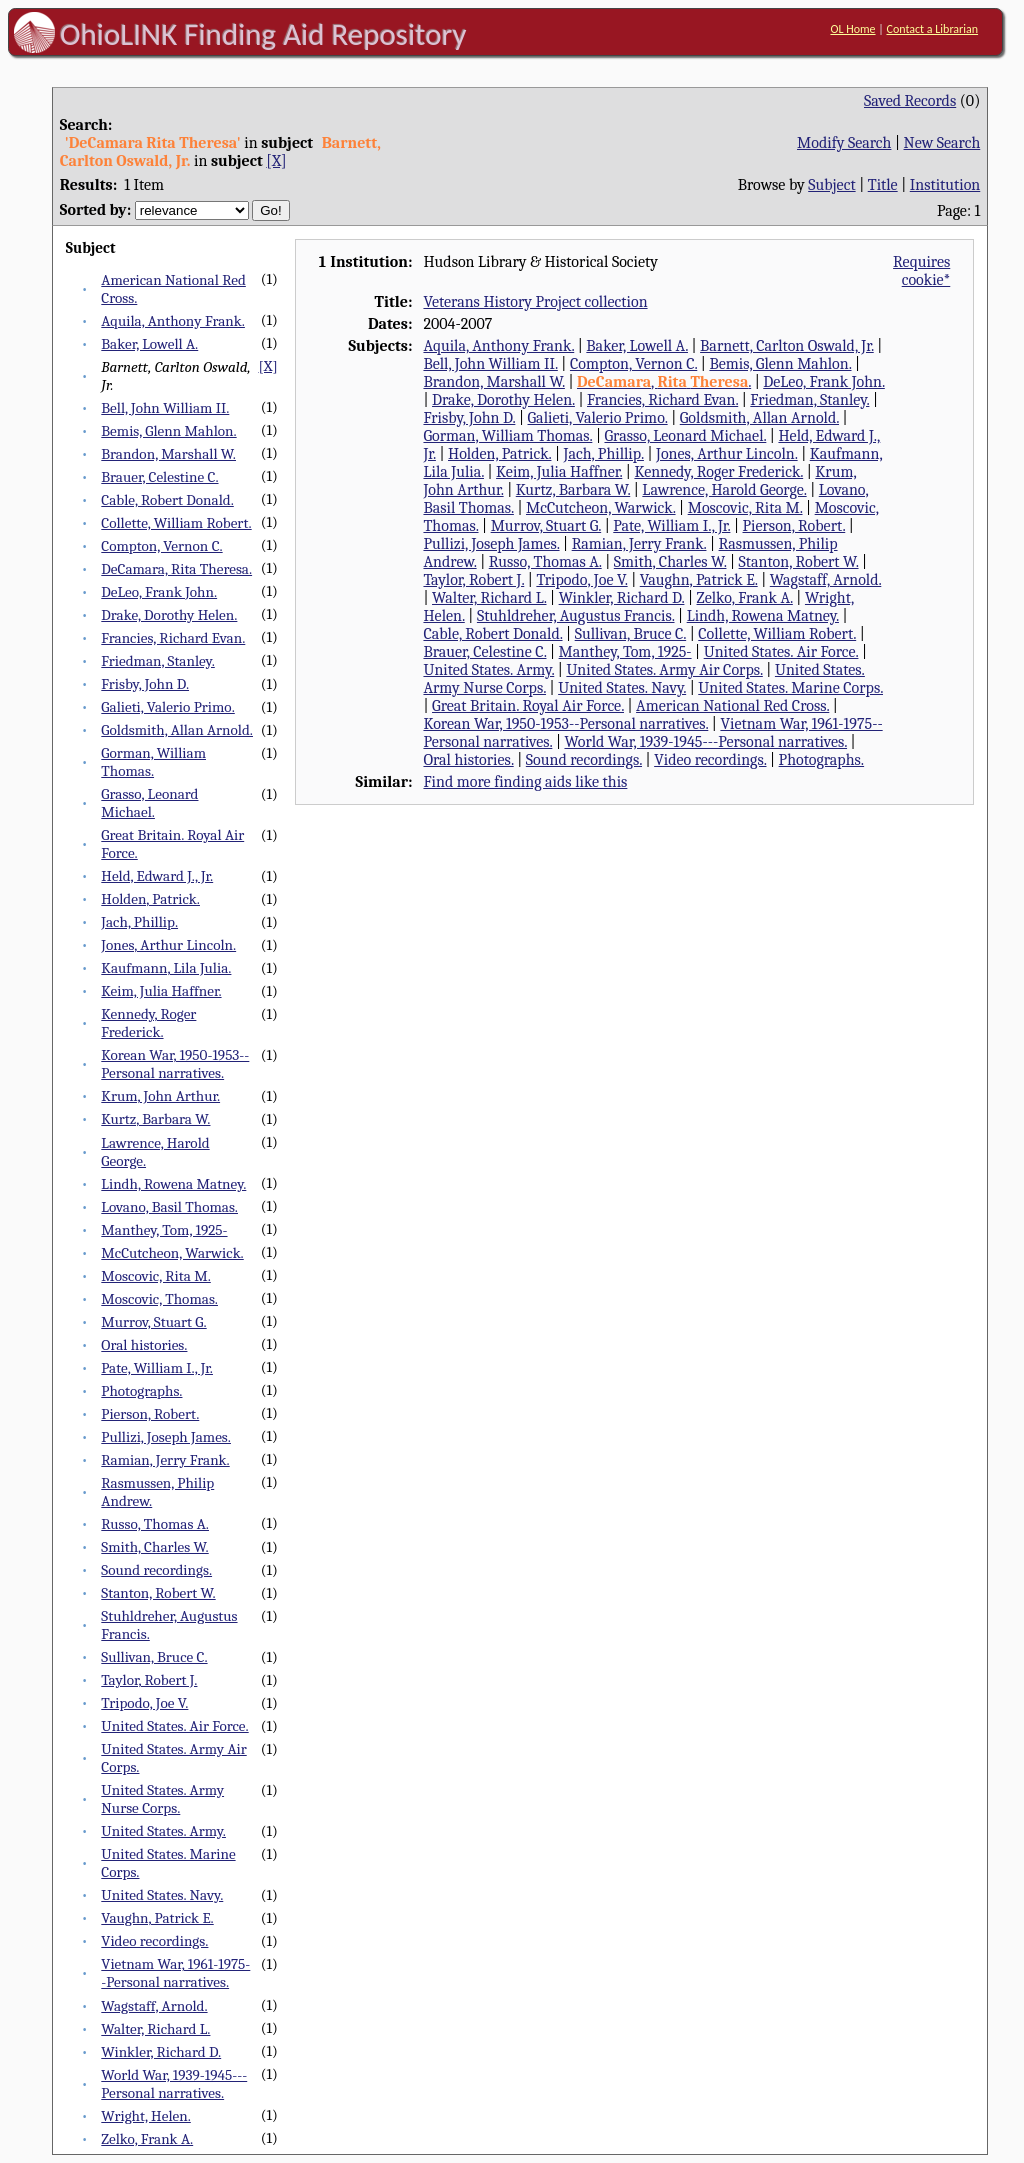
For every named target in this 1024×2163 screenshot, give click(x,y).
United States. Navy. (162, 1895)
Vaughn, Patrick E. (157, 1918)
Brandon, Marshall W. (168, 454)
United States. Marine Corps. (790, 688)
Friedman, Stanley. (157, 661)
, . (664, 382)
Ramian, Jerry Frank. (165, 1460)
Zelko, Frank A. (147, 2139)
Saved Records (910, 101)
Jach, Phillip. (139, 922)
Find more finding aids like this (525, 782)
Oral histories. (144, 1345)
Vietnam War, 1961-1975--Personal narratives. (175, 1973)
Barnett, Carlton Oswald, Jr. (787, 346)
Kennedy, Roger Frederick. (148, 1023)
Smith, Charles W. (154, 1547)
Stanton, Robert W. (158, 1593)
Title (883, 185)
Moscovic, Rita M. (155, 1276)
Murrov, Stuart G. (153, 1322)
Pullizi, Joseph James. (166, 1437)
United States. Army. (163, 1831)
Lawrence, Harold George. (724, 490)
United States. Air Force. (174, 1726)
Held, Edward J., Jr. (157, 876)
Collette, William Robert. (176, 523)
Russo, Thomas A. (155, 1524)
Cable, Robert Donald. (167, 500)
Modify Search (844, 143)
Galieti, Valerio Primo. (167, 707)
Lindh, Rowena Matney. (173, 1184)
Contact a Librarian (932, 29)
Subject (831, 185)
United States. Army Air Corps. (664, 670)
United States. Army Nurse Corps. (162, 1799)
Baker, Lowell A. (149, 344)
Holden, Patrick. (150, 899)
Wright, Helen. (145, 2116)
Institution (945, 185)
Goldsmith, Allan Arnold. (177, 730)
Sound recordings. (156, 1570)
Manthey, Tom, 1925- (164, 1230)
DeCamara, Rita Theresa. (176, 569)
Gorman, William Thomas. (153, 762)
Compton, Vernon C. (161, 546)
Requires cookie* (921, 271)
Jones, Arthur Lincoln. (168, 945)
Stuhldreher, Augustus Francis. (576, 616)
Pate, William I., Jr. (157, 1368)
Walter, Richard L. (155, 2029)
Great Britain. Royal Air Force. (528, 706)
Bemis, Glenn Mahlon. (168, 431)
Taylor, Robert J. (149, 1680)
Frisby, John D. (145, 684)
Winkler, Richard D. (161, 2052)
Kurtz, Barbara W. (155, 1119)
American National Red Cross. (732, 706)
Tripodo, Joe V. (144, 1703)
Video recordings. (154, 1941)
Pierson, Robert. (150, 1414)
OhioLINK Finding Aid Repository (263, 34)
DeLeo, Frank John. (159, 592)
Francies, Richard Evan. (173, 638)
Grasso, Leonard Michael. (149, 803)
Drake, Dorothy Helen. (169, 615)
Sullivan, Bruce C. (154, 1657)
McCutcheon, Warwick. (172, 1253)
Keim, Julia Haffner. (161, 991)
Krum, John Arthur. (160, 1096)
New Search (942, 143)
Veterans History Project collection (535, 302)
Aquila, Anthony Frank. (173, 321)
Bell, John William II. (165, 408)
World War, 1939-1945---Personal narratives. (174, 2084)
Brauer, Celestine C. (159, 477)
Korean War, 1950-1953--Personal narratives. (175, 1064)
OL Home (852, 29)
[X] (276, 161)
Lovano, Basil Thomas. (169, 1207)
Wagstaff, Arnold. (154, 2006)
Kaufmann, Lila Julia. (166, 968)
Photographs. (141, 1391)
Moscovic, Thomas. (159, 1299)
